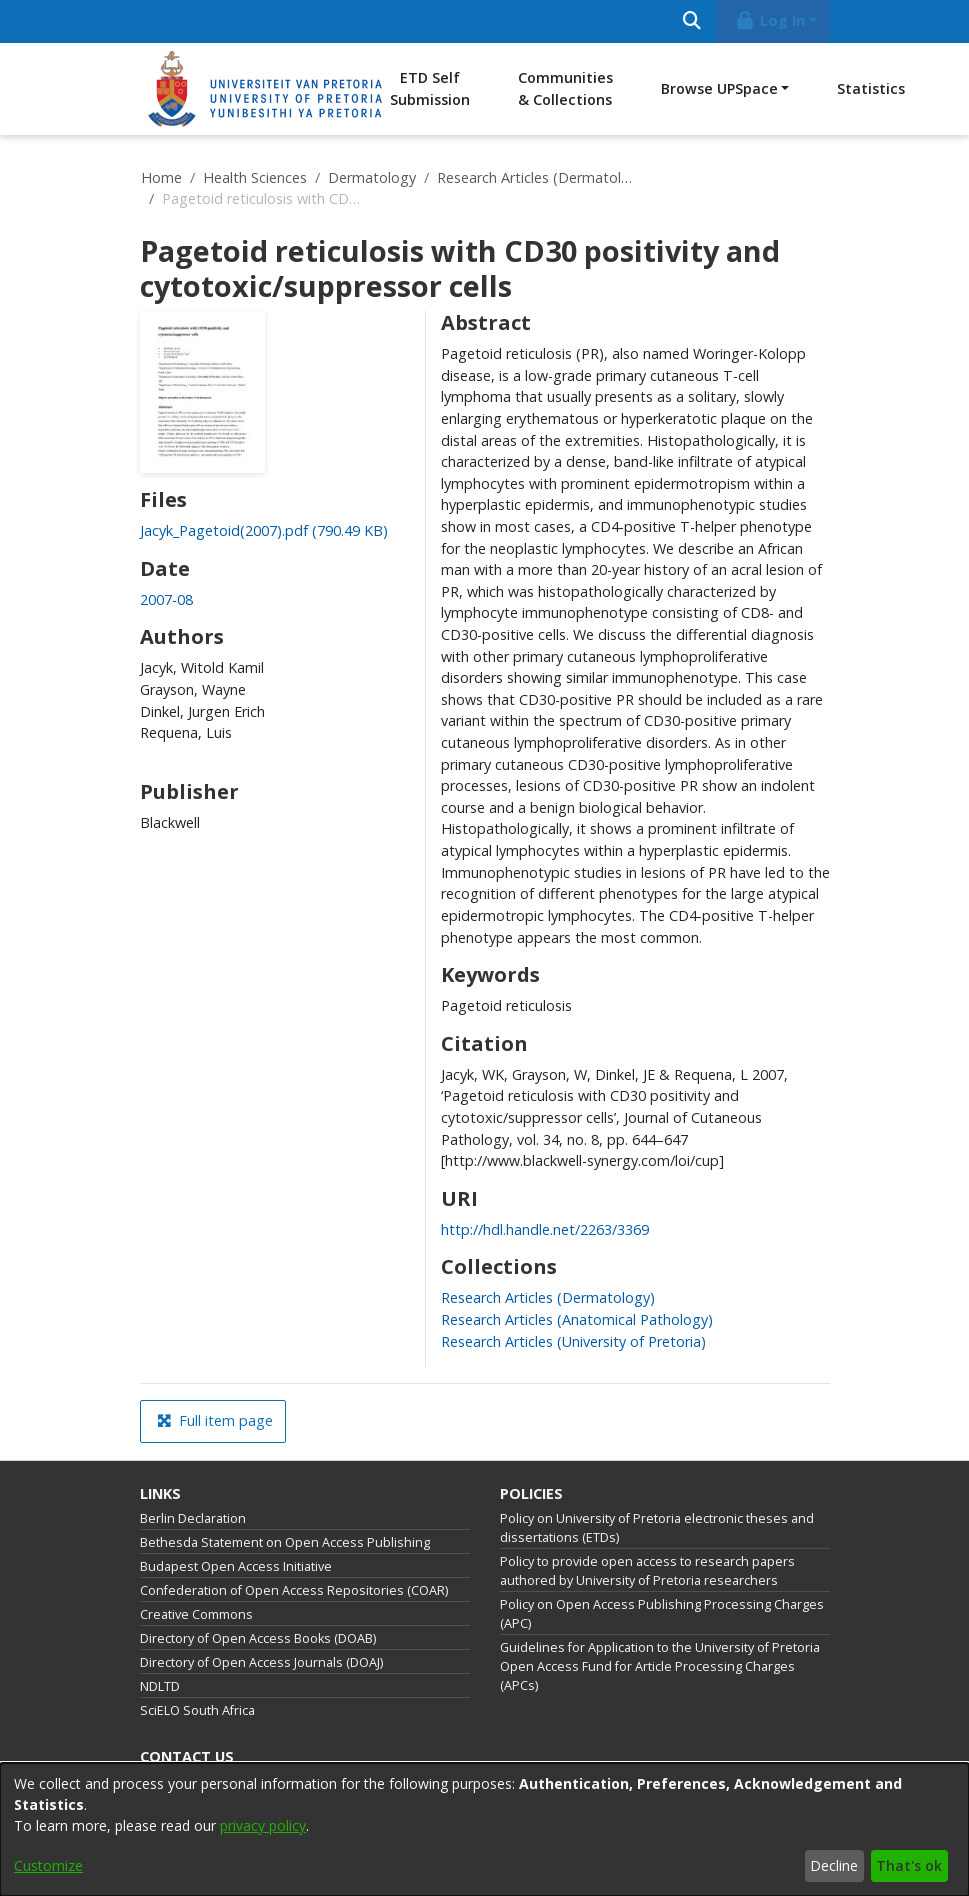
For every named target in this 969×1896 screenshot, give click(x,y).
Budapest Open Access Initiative (236, 1566)
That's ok (909, 1865)
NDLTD (160, 1686)
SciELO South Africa (197, 1710)
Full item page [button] (215, 1420)
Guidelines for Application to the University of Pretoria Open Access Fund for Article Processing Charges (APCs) (660, 1666)
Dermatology (372, 177)
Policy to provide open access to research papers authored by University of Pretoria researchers (647, 1571)
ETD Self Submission (430, 88)
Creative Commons (196, 1614)
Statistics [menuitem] (871, 88)
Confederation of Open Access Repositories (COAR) (294, 1590)
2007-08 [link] (166, 599)
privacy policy (263, 1825)
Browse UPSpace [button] (719, 88)
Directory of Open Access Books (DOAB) (258, 1638)
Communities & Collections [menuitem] (565, 88)
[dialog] (484, 1829)
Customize (48, 1865)
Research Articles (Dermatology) (537, 177)
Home (161, 177)
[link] (264, 530)
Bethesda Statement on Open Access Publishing (285, 1542)
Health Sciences (255, 177)
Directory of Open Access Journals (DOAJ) (261, 1662)
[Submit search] (692, 21)
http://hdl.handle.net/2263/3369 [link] (545, 1229)
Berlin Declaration (193, 1518)
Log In (769, 20)
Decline (834, 1865)
